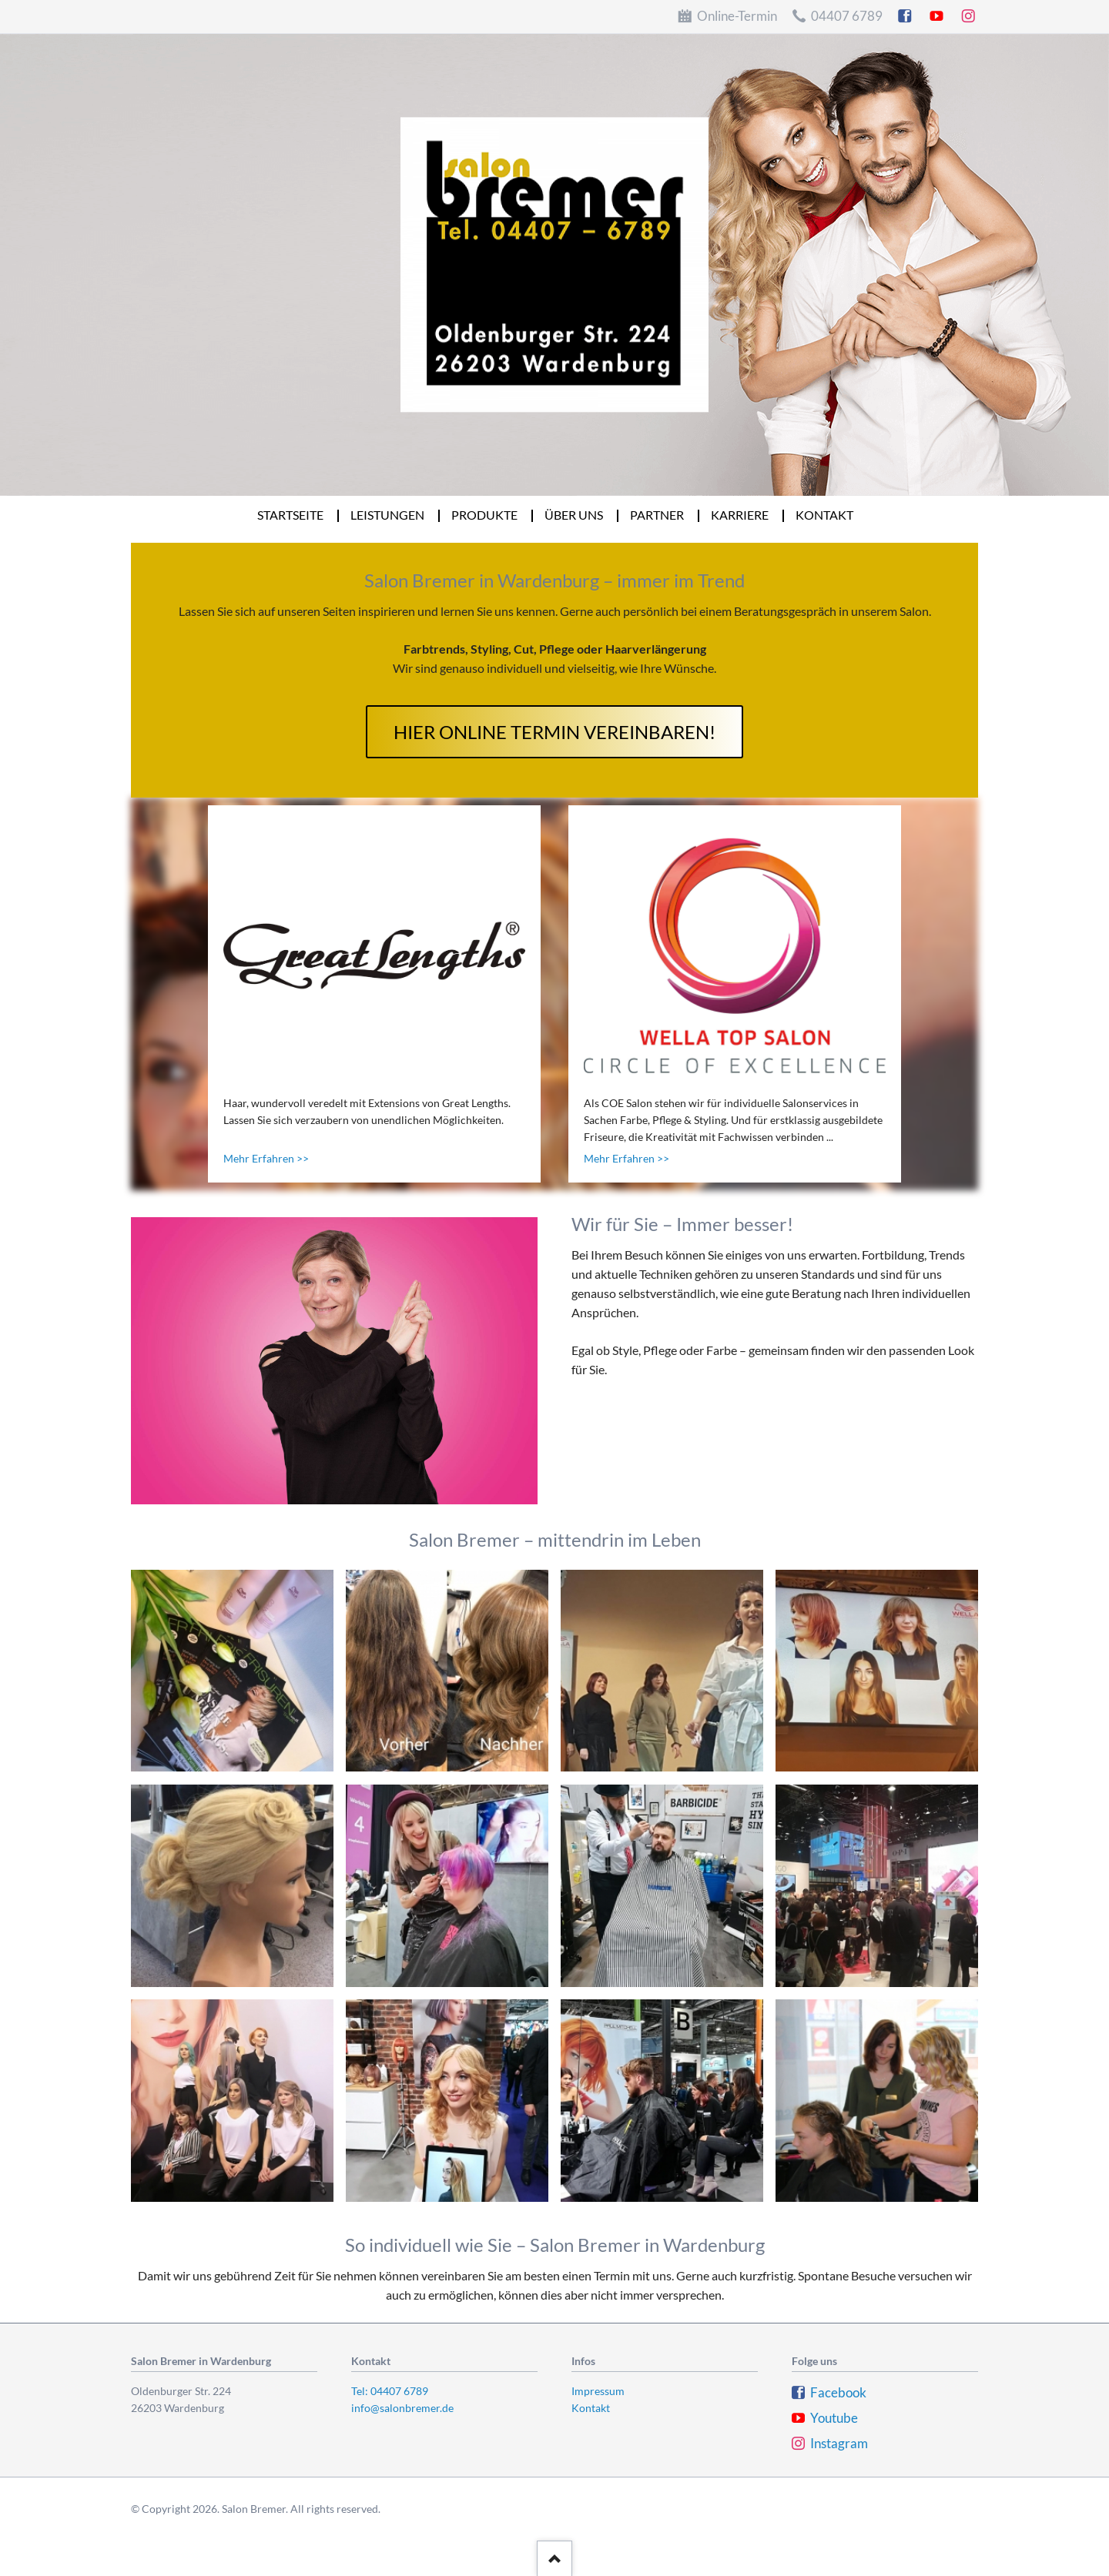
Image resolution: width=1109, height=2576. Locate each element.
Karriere (741, 514)
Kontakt (824, 514)
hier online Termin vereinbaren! (554, 732)
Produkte (485, 514)
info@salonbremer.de (402, 2407)
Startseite (291, 514)
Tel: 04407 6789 (389, 2390)
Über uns (574, 514)
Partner (658, 514)
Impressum (598, 2390)
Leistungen (388, 514)
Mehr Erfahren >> (266, 1158)
